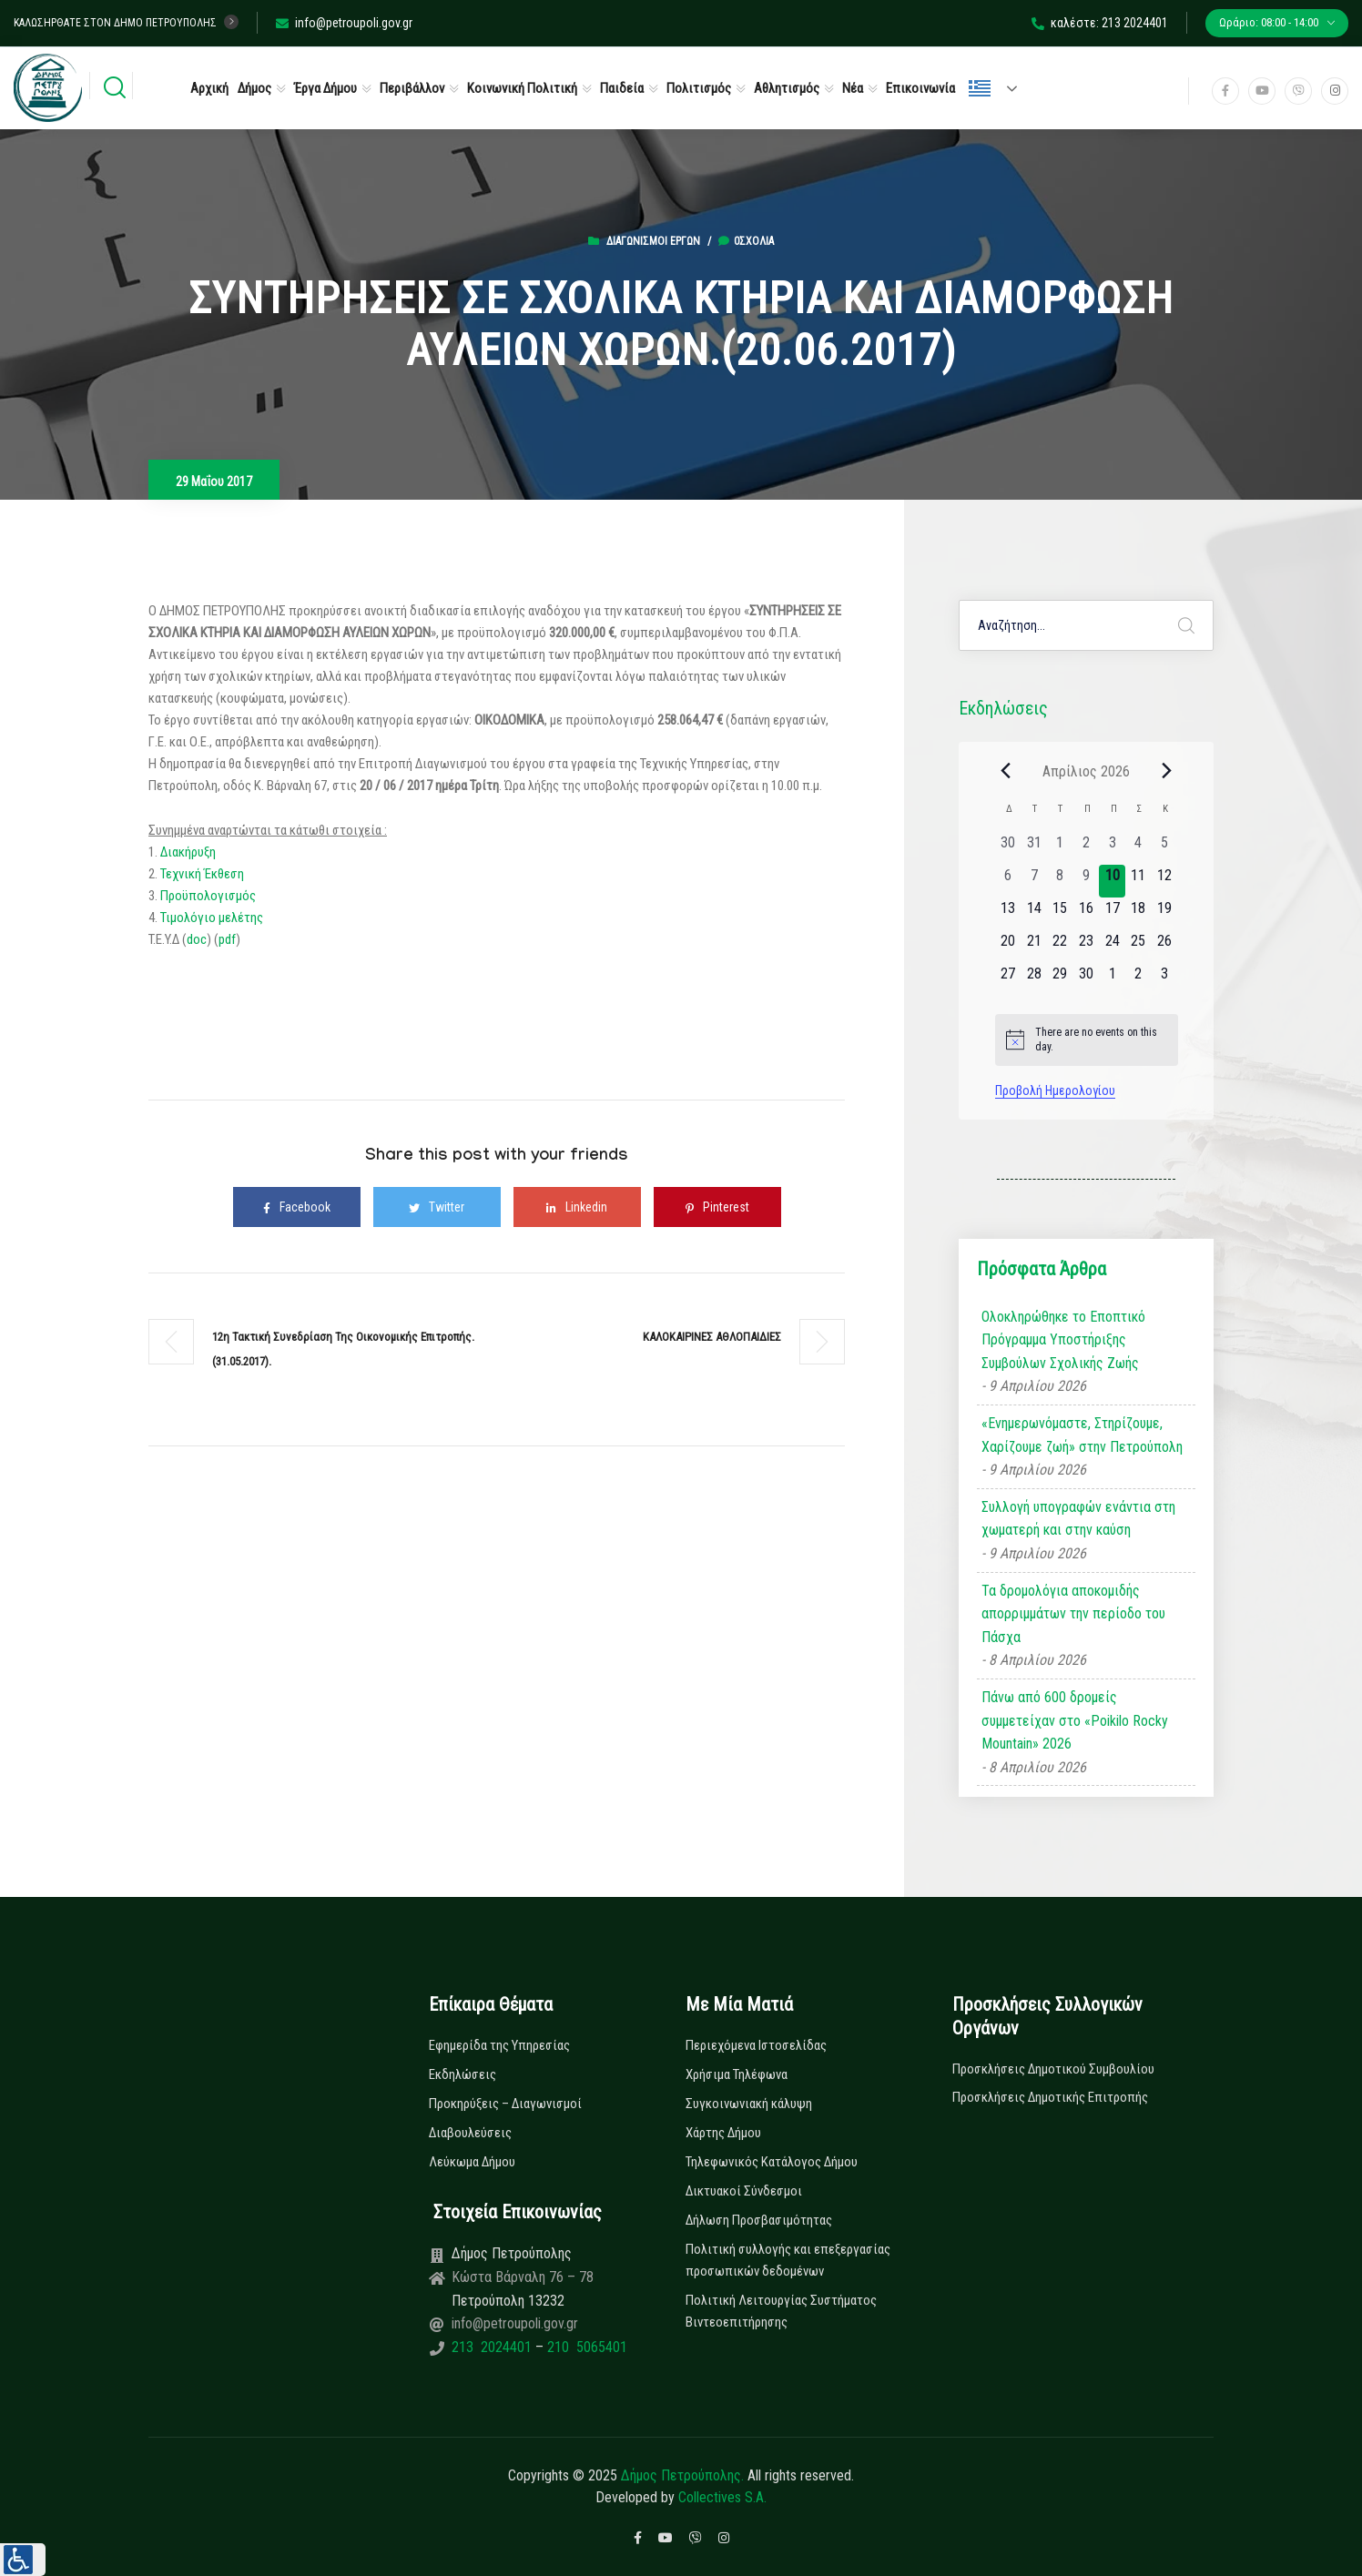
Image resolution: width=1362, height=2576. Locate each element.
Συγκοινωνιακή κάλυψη (749, 2103)
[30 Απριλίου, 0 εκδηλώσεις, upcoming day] (1086, 979)
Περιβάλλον (412, 88)
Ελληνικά (980, 88)
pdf (227, 939)
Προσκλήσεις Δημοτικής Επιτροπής (1050, 2097)
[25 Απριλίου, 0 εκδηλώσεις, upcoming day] (1138, 946)
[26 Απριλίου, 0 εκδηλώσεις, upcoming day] (1165, 946)
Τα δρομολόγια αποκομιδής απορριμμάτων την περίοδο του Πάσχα (1073, 1614)
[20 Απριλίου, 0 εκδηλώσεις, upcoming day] (1008, 946)
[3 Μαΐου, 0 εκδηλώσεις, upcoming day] (1165, 979)
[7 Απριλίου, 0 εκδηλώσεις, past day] (1034, 881)
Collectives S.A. (722, 2497)
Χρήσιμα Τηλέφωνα (737, 2074)
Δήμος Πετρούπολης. (682, 2475)
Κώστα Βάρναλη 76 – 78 (523, 2277)
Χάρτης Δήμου (723, 2133)
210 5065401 (585, 2347)
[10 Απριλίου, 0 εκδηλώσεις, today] (1112, 881)
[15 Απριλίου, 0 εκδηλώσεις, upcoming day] (1060, 914)
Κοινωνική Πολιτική (522, 88)
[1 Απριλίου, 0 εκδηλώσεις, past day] (1060, 848)
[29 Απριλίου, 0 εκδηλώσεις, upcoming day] (1060, 979)
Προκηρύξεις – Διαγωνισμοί (505, 2103)
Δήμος (254, 88)
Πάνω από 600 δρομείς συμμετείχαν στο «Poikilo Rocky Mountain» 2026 (1074, 1720)
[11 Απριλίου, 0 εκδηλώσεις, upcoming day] (1138, 881)
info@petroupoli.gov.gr (344, 22)
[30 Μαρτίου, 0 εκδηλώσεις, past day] (1008, 848)
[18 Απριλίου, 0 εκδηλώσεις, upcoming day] (1138, 914)
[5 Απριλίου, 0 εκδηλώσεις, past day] (1165, 848)
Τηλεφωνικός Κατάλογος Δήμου (772, 2162)
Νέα (852, 88)
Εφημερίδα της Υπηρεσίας (499, 2045)
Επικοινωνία (920, 88)
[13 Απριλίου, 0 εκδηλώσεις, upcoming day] (1008, 914)
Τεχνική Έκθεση (202, 874)
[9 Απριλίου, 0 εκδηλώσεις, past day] (1086, 881)
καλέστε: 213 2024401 (1100, 22)
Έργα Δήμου (325, 88)
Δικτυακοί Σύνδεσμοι (744, 2191)
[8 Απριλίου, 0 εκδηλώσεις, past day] (1060, 881)
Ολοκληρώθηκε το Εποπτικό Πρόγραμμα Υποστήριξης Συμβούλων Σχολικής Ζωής (1063, 1340)
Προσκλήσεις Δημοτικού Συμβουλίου (1053, 2069)
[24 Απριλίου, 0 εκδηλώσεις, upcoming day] (1112, 946)
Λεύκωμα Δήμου (472, 2162)
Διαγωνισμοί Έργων (653, 241)
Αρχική (209, 88)
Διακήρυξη (187, 852)
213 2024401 (493, 2347)
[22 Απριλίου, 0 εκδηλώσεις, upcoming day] (1060, 946)
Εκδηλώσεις (462, 2074)
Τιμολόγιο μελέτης (211, 917)
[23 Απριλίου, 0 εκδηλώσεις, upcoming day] (1086, 946)
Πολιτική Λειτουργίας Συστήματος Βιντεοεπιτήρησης (781, 2311)
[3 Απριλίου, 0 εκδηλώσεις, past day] (1112, 848)
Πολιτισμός (698, 88)
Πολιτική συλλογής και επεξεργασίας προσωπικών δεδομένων (788, 2260)
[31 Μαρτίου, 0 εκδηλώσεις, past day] (1034, 848)
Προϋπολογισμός (208, 895)
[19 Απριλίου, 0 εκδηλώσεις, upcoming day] (1165, 914)
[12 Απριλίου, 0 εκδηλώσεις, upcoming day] (1165, 881)
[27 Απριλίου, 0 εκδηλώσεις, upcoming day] (1008, 979)
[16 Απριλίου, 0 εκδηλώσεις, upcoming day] (1086, 914)
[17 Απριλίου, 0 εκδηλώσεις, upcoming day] (1112, 914)
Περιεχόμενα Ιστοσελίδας (756, 2045)
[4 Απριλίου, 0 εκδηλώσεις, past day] (1138, 848)
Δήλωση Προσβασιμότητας (759, 2220)
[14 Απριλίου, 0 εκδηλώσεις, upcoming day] (1034, 914)
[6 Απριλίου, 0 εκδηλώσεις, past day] (1008, 881)
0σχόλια (746, 241)
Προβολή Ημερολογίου (1055, 1090)
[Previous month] (1006, 771)
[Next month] (1167, 771)
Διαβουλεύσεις (470, 2133)
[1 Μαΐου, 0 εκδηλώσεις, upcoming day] (1112, 979)
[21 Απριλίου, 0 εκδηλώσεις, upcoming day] (1034, 946)
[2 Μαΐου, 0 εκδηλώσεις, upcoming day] (1138, 979)
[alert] (1086, 1040)
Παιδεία (622, 88)
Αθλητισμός (786, 88)
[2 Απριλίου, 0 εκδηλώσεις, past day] (1086, 848)
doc (197, 939)
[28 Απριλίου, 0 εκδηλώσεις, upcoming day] (1034, 979)
